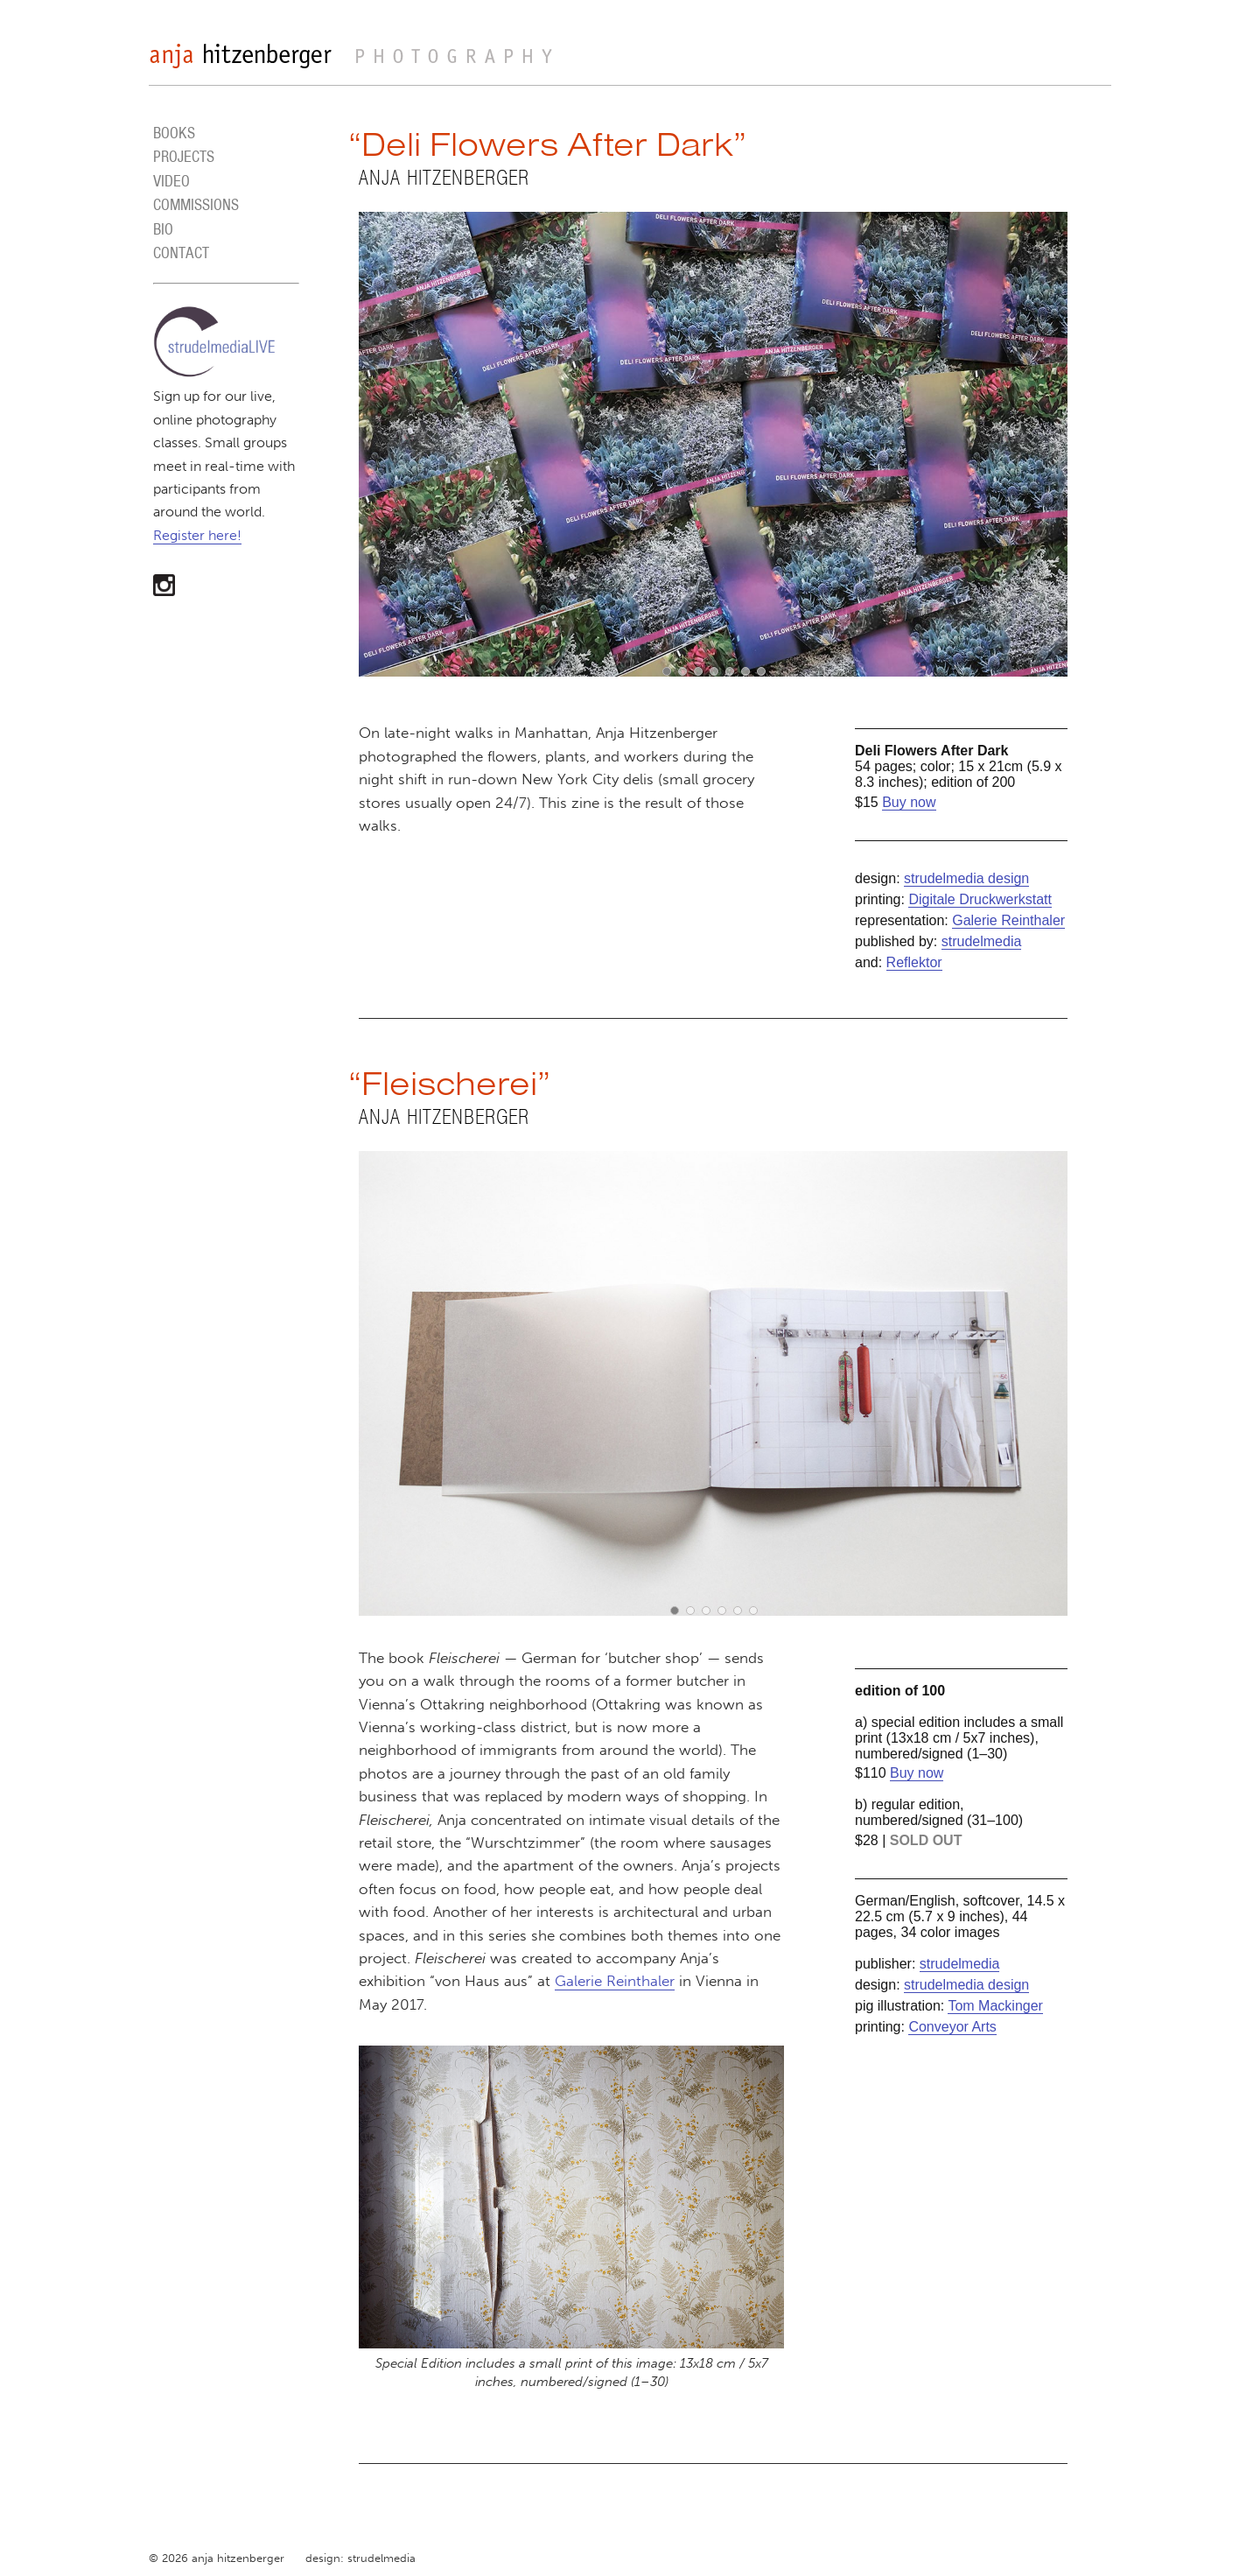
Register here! (197, 535)
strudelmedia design (966, 878)
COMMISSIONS (196, 204)
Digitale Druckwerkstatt (980, 899)
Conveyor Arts (952, 2026)
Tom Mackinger (995, 2005)
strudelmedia (982, 941)
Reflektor (914, 962)
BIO (163, 229)
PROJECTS (183, 156)
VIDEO (171, 181)
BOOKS (174, 133)
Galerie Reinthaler (1008, 920)
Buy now (908, 802)
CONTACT (181, 252)
